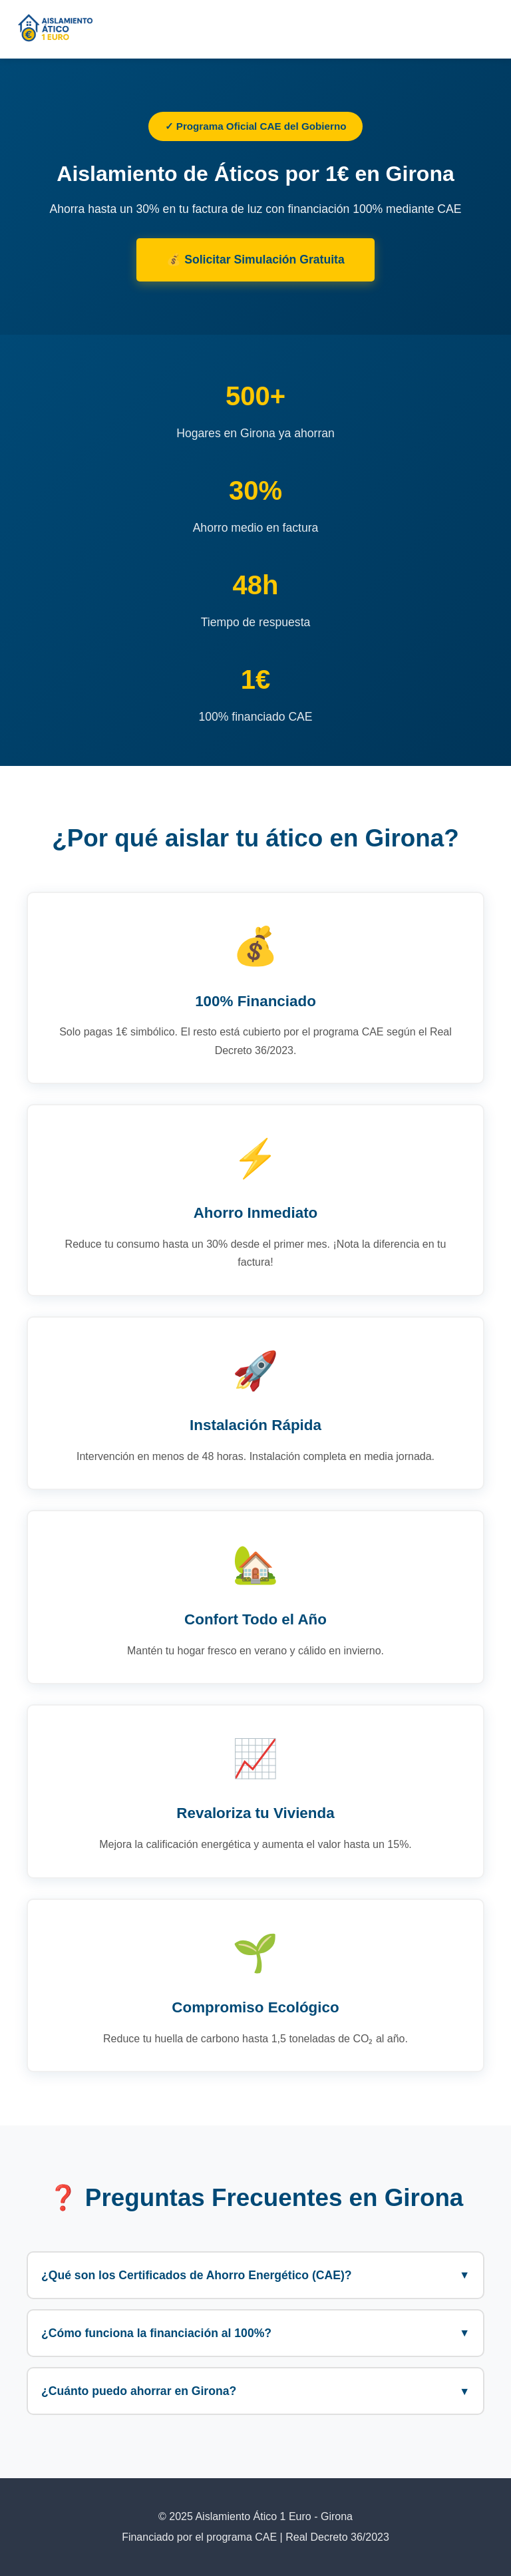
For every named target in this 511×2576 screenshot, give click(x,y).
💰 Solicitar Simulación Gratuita (255, 259)
